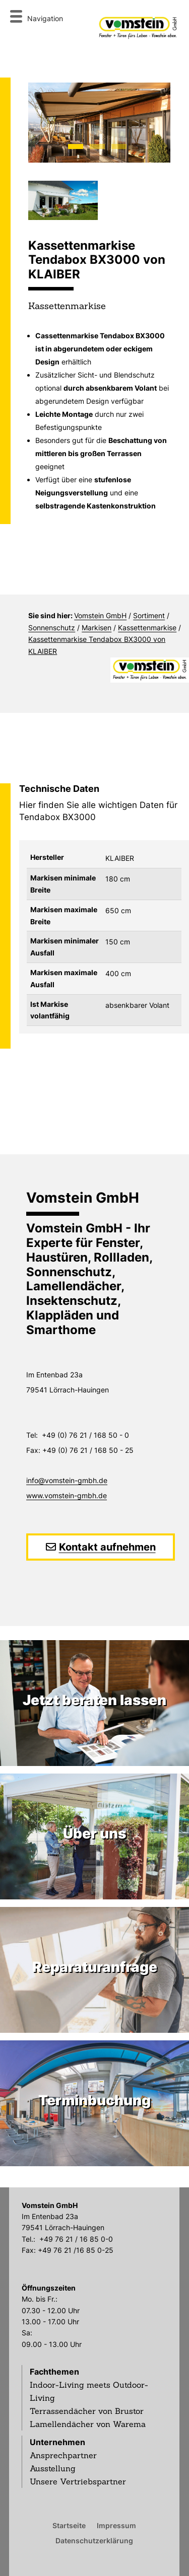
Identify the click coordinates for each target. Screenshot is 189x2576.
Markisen (96, 627)
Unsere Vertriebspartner (78, 2481)
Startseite (69, 2525)
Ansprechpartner (63, 2455)
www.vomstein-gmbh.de (66, 1495)
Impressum (116, 2525)
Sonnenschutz (51, 627)
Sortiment (149, 615)
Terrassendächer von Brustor (87, 2411)
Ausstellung (53, 2468)
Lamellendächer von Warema (88, 2424)
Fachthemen (54, 2372)
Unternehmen (57, 2442)
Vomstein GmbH (100, 615)
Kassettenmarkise (147, 627)
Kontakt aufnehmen (107, 1547)
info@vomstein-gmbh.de (66, 1480)
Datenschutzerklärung (94, 2540)
